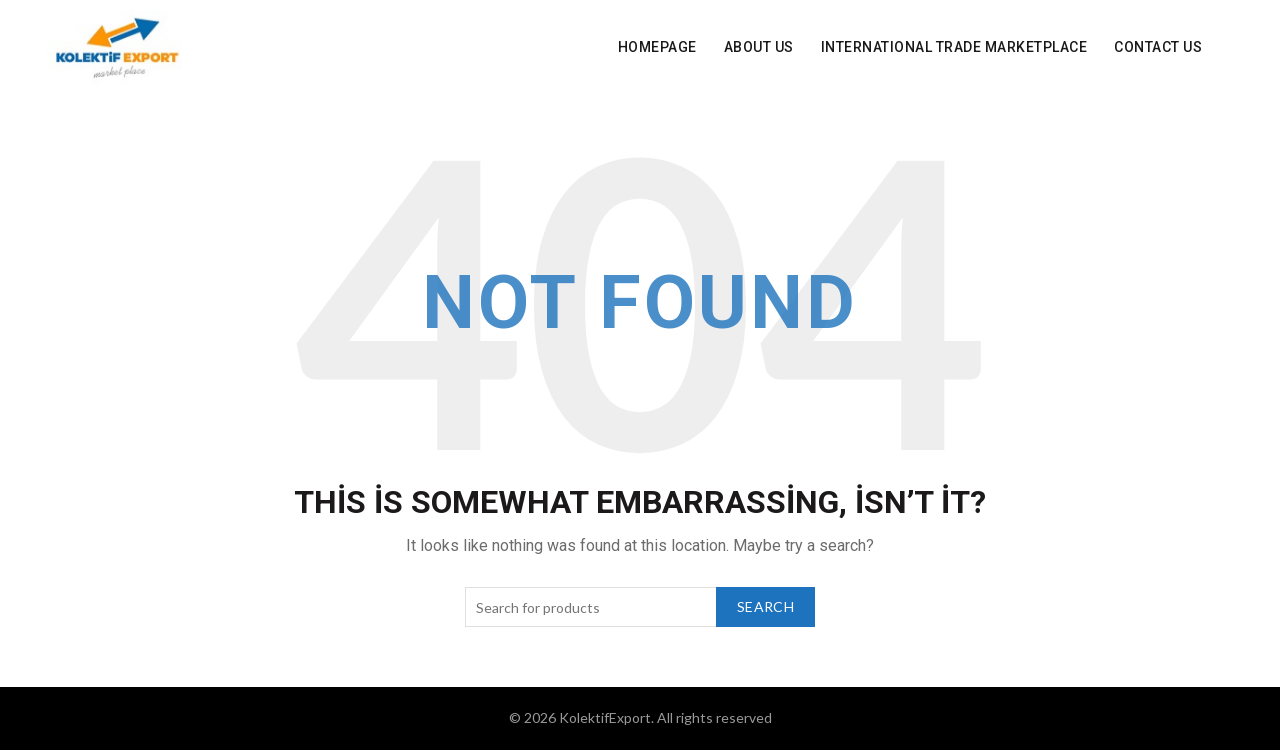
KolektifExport (605, 717)
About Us (759, 47)
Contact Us (1158, 47)
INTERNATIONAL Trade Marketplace (954, 47)
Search (765, 606)
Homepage (657, 47)
